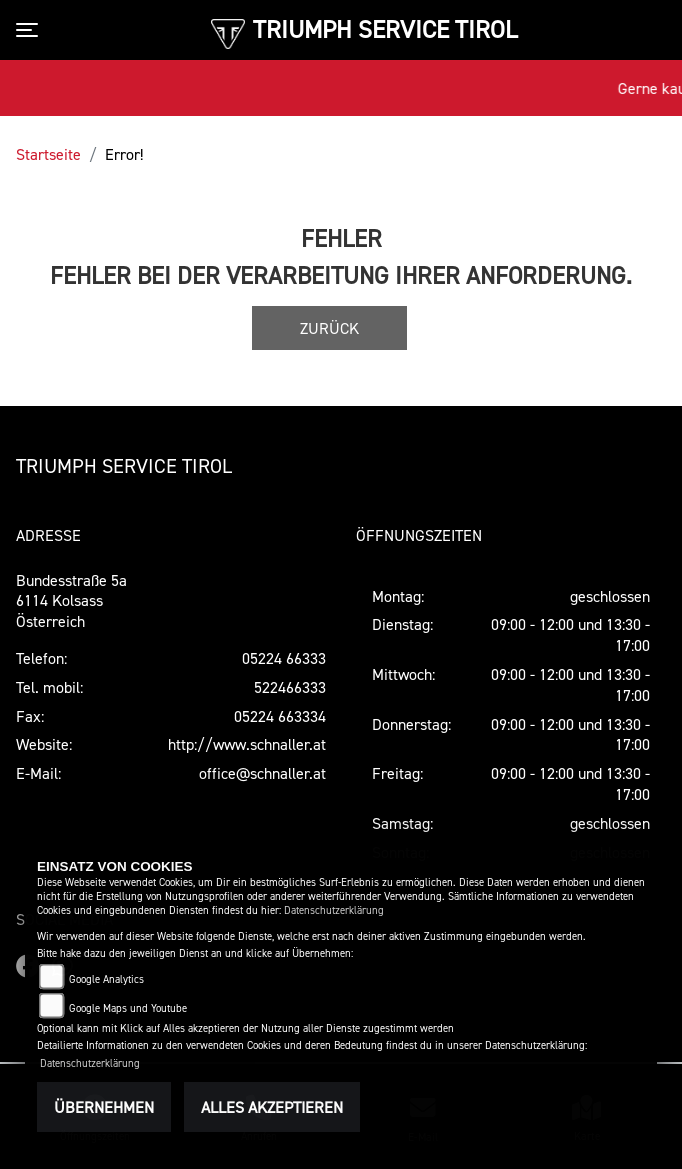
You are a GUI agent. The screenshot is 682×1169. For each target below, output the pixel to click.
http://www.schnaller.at (247, 744)
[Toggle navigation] (31, 30)
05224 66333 (284, 658)
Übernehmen (104, 1107)
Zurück (329, 328)
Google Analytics (106, 979)
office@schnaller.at (262, 773)
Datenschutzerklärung (334, 910)
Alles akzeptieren (272, 1107)
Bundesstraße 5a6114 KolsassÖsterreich (71, 601)
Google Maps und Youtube (128, 1008)
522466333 (290, 687)
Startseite (48, 154)
